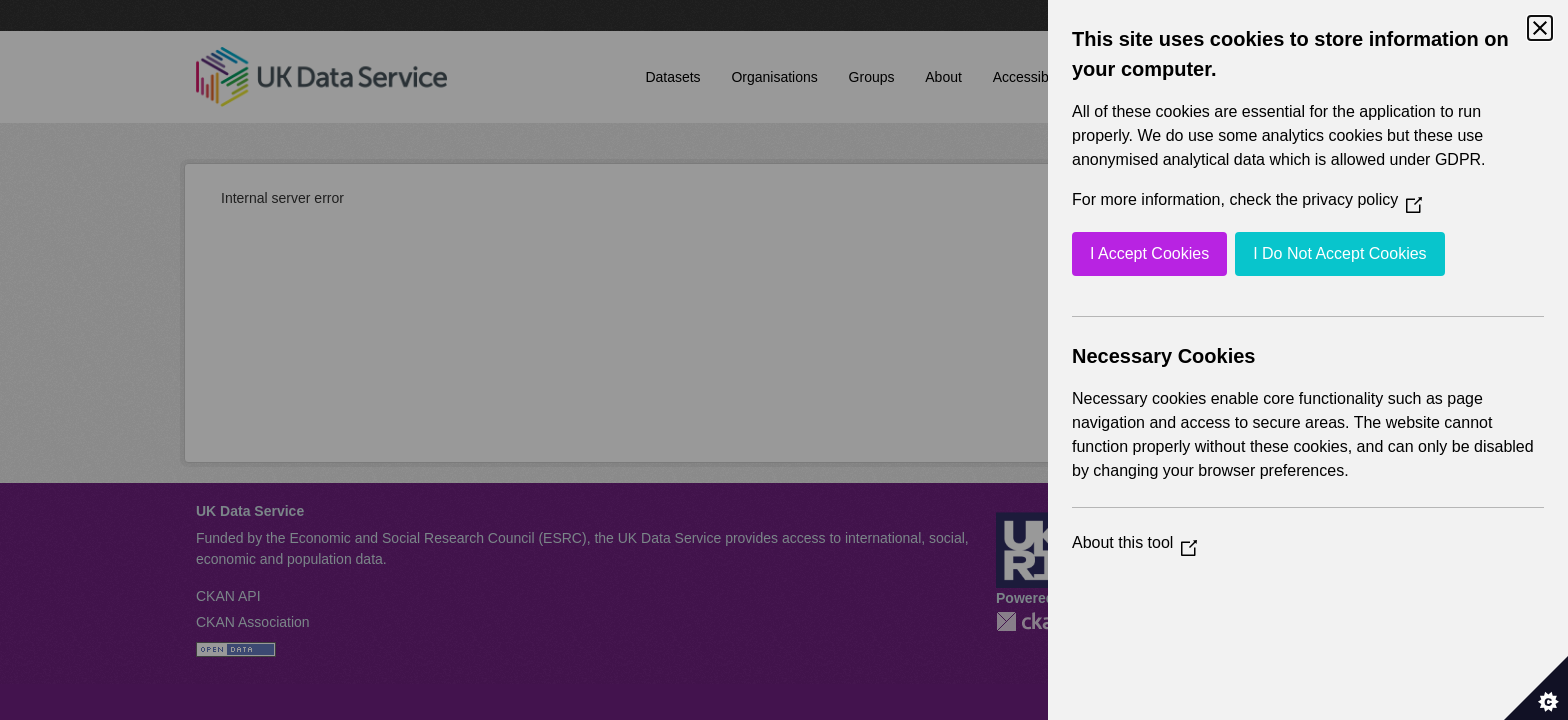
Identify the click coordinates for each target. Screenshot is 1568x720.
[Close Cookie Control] (1540, 28)
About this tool (1134, 542)
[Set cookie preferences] (1536, 688)
